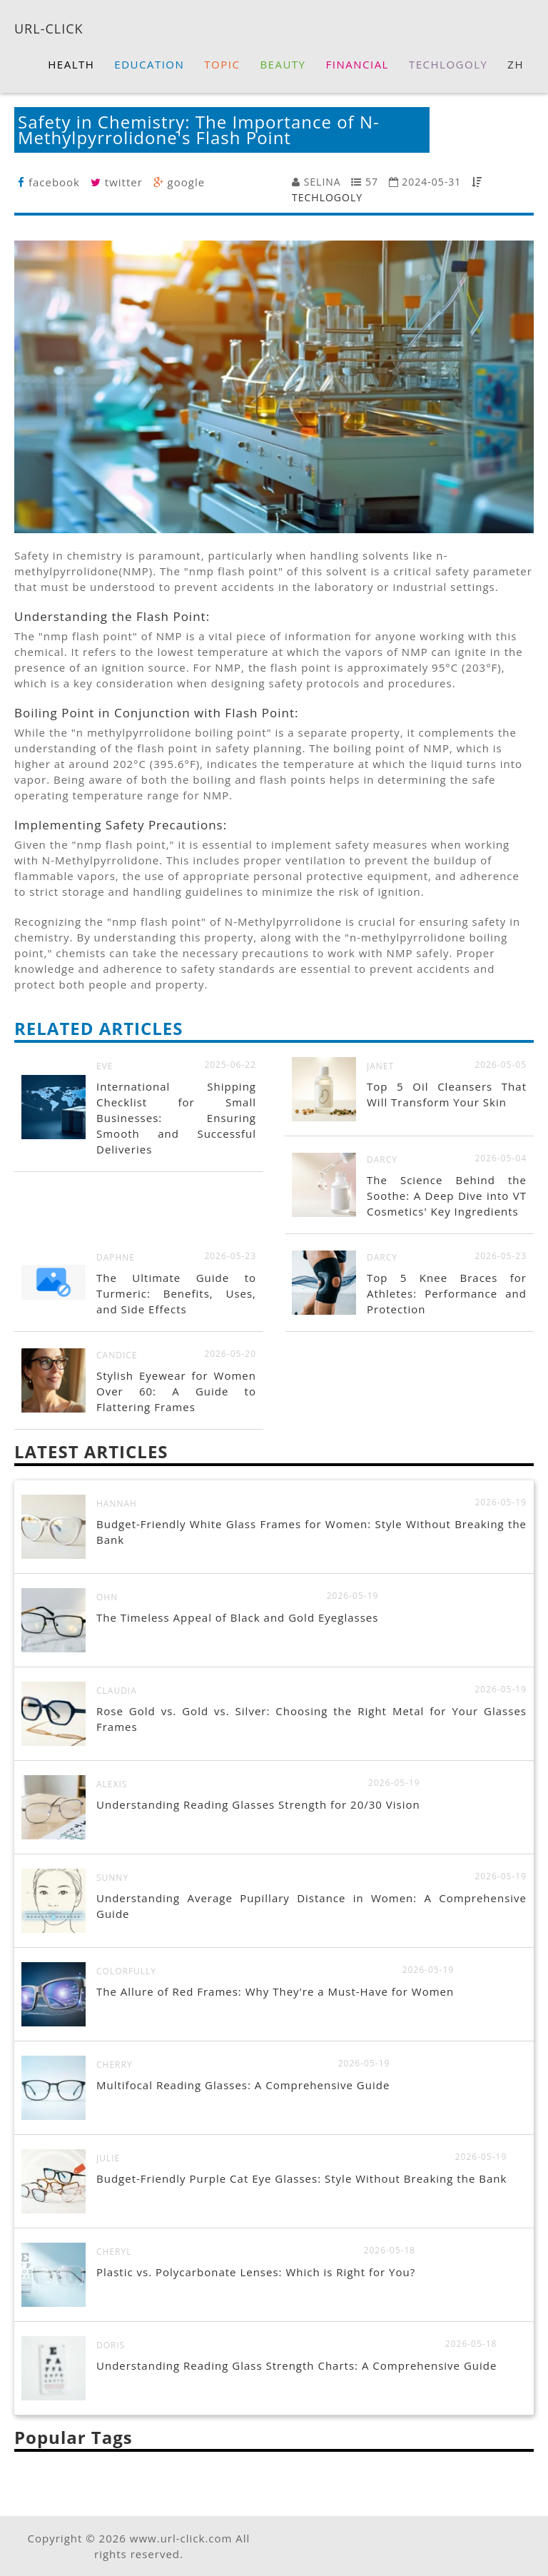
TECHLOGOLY (327, 197)
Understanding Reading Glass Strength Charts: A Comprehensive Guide (296, 2365)
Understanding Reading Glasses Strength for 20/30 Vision (258, 1804)
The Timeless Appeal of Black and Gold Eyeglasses (237, 1617)
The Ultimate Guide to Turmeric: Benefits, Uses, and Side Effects (176, 1293)
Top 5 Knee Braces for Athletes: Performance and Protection (447, 1293)
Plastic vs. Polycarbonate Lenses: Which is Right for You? (255, 2272)
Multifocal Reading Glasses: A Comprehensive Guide (243, 2085)
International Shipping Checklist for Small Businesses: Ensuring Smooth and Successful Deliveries (176, 1117)
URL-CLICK (48, 28)
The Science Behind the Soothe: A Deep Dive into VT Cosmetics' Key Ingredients (447, 1195)
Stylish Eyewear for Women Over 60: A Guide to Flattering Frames (176, 1391)
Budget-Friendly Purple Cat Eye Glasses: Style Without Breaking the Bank (301, 2178)
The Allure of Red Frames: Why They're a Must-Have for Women (275, 1991)
